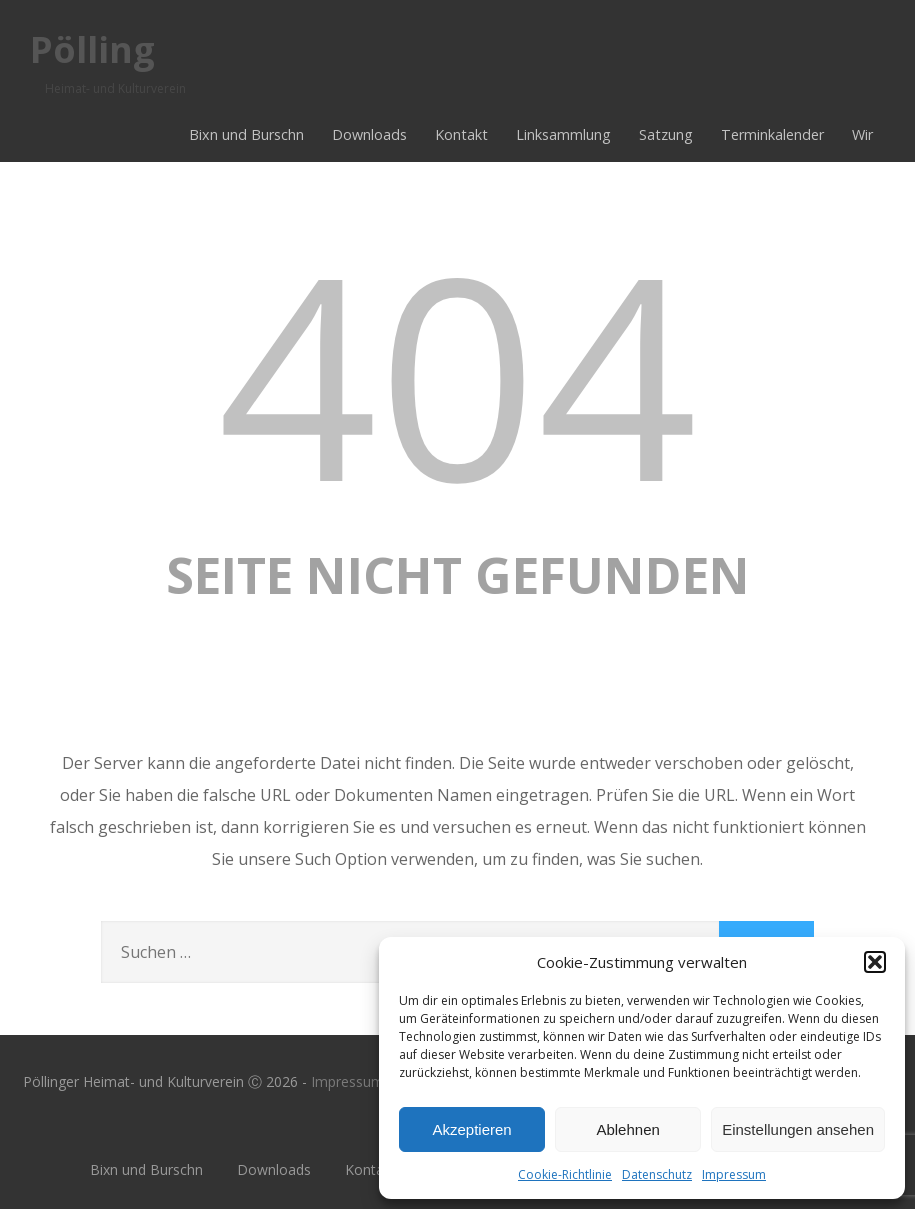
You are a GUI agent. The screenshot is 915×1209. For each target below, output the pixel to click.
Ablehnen (627, 1129)
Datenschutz (657, 1174)
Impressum (734, 1174)
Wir (862, 134)
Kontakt (461, 134)
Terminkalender (772, 134)
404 (458, 372)
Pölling (92, 49)
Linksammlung (563, 134)
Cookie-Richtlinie (565, 1174)
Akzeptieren (471, 1129)
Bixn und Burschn (246, 134)
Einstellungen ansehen (798, 1129)
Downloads (369, 134)
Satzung (666, 134)
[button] (875, 962)
